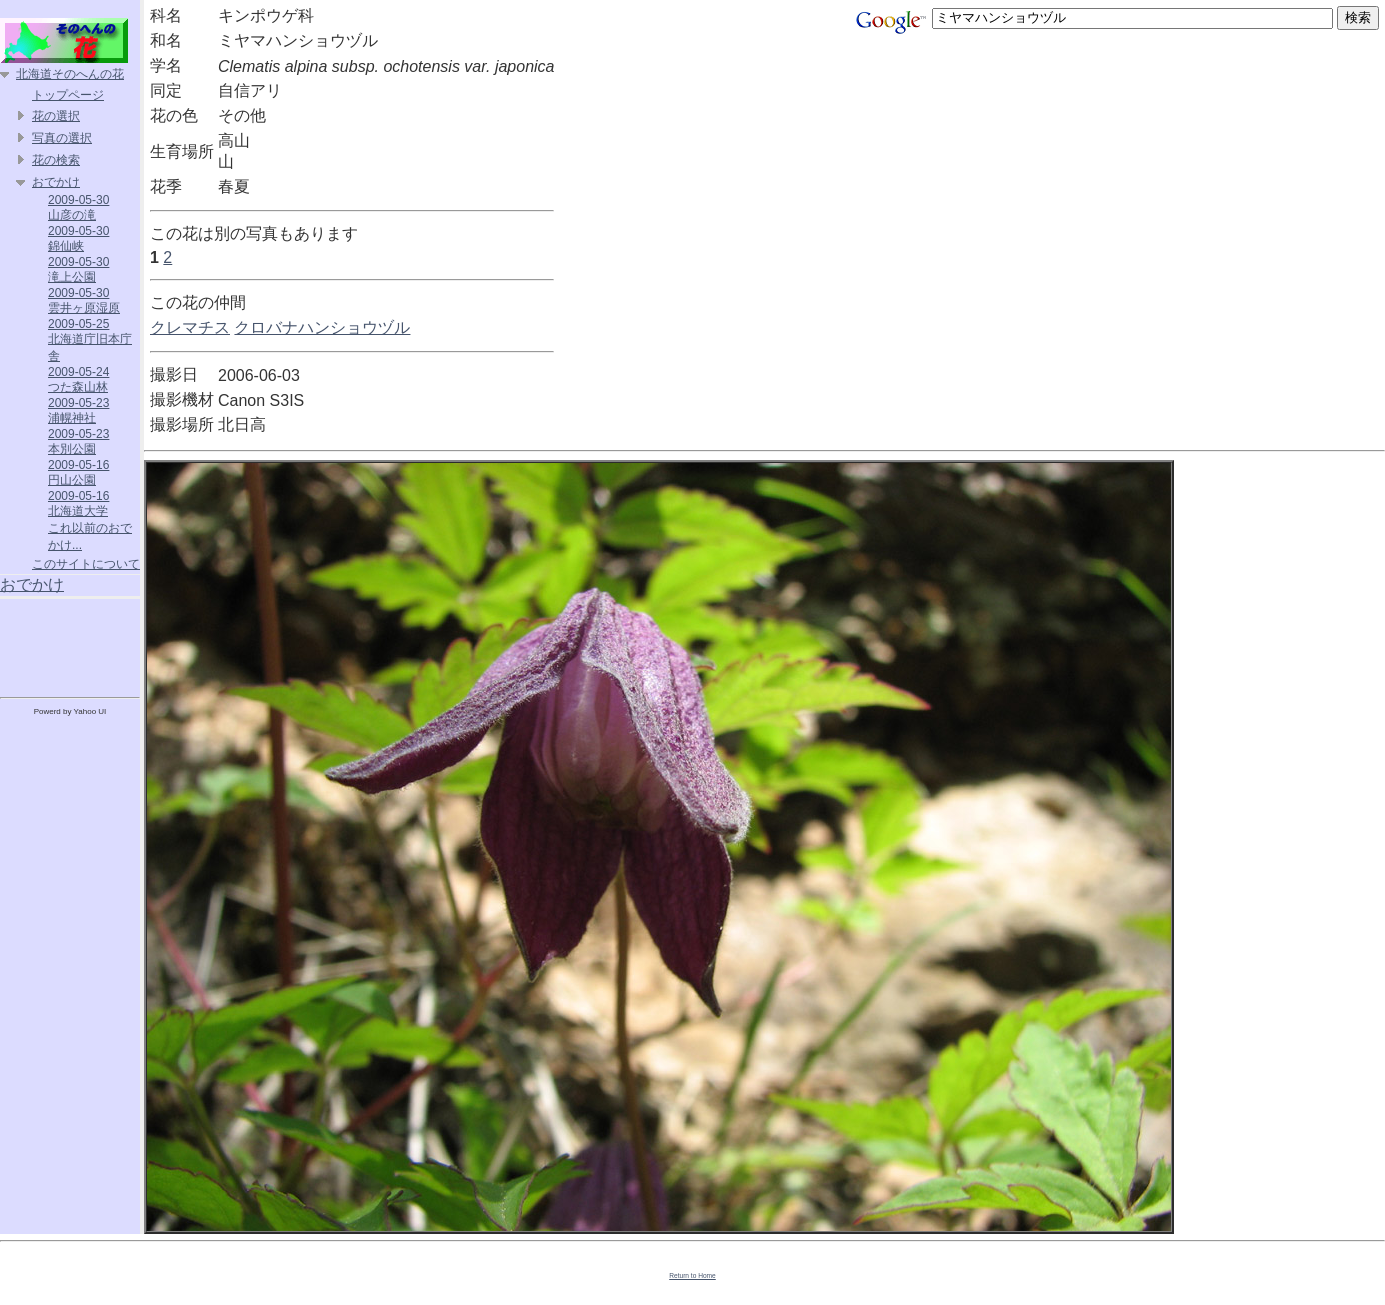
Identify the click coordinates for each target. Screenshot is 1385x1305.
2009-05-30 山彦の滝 (78, 207)
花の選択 (56, 116)
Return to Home (692, 1275)
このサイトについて (86, 564)
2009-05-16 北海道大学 (78, 503)
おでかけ (56, 182)
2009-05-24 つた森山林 (78, 379)
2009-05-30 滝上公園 (78, 269)
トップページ (68, 95)
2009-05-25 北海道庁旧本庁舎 (90, 340)
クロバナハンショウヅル (322, 327)
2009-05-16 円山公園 (78, 472)
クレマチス (190, 327)
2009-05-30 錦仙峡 (78, 238)
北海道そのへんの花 (70, 74)
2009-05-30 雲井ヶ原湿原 (84, 300)
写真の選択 (62, 138)
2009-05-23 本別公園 (78, 441)
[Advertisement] (70, 644)
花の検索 (56, 160)
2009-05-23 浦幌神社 (78, 410)
